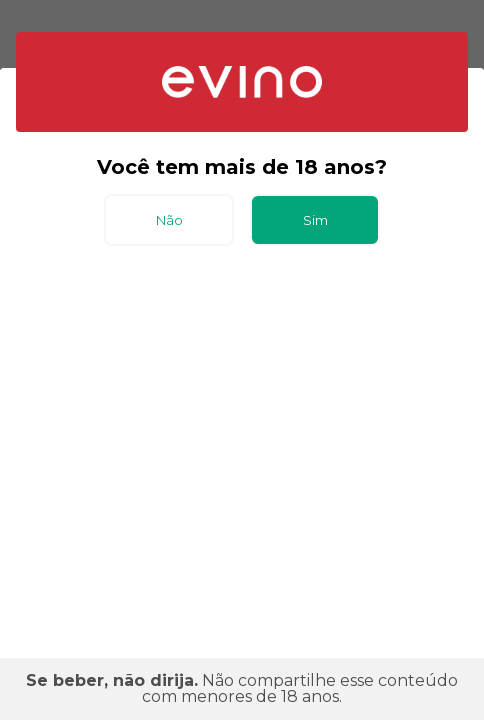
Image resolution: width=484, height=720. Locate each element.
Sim (315, 220)
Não (169, 220)
